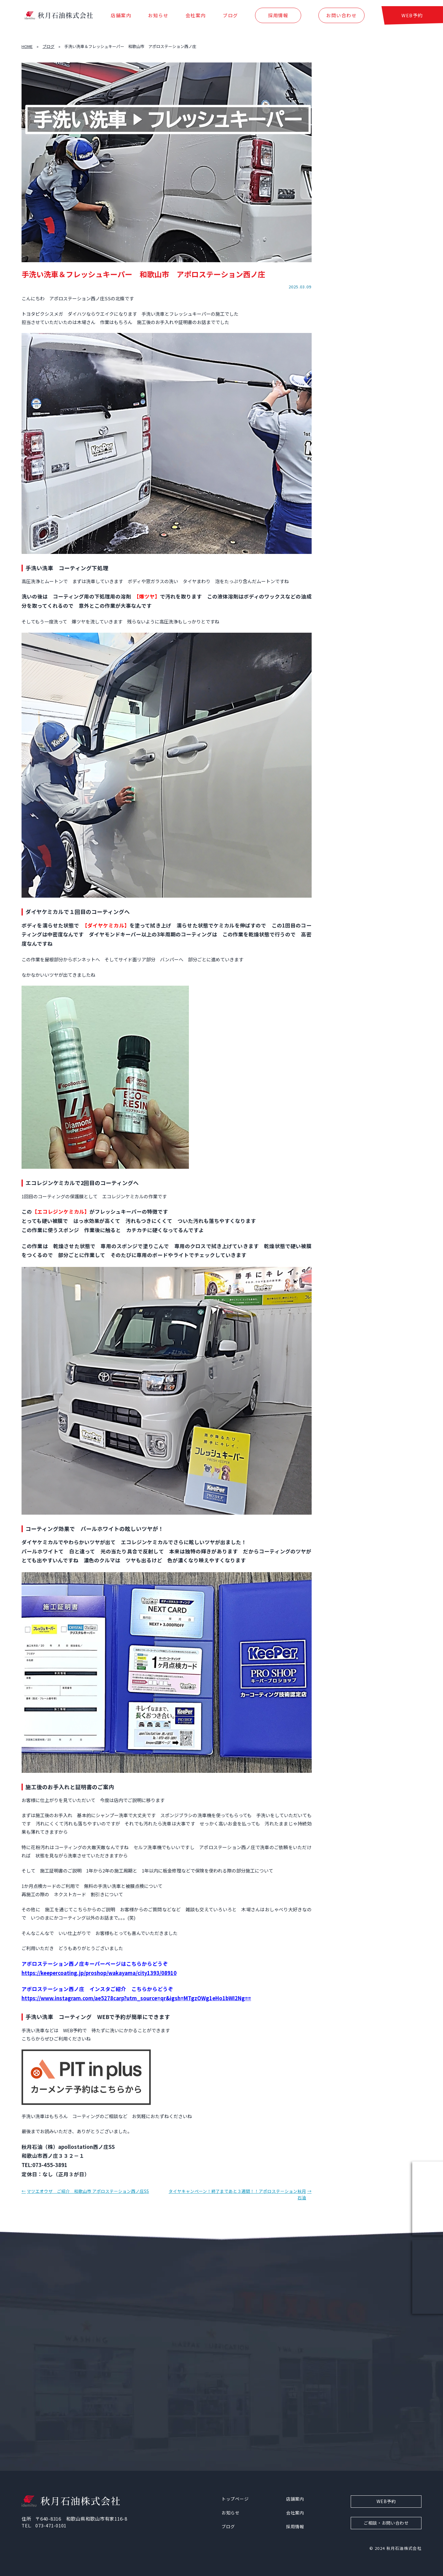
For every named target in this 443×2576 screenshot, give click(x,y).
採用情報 (278, 18)
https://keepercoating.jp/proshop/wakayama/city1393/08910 (99, 1973)
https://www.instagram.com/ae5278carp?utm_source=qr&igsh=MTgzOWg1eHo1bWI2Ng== (136, 1998)
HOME (27, 46)
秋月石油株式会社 (403, 2548)
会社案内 (196, 18)
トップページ (235, 2499)
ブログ (230, 18)
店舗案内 (121, 18)
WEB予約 (412, 18)
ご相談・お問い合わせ (386, 2523)
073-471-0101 (50, 2525)
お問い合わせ (341, 18)
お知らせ (158, 18)
